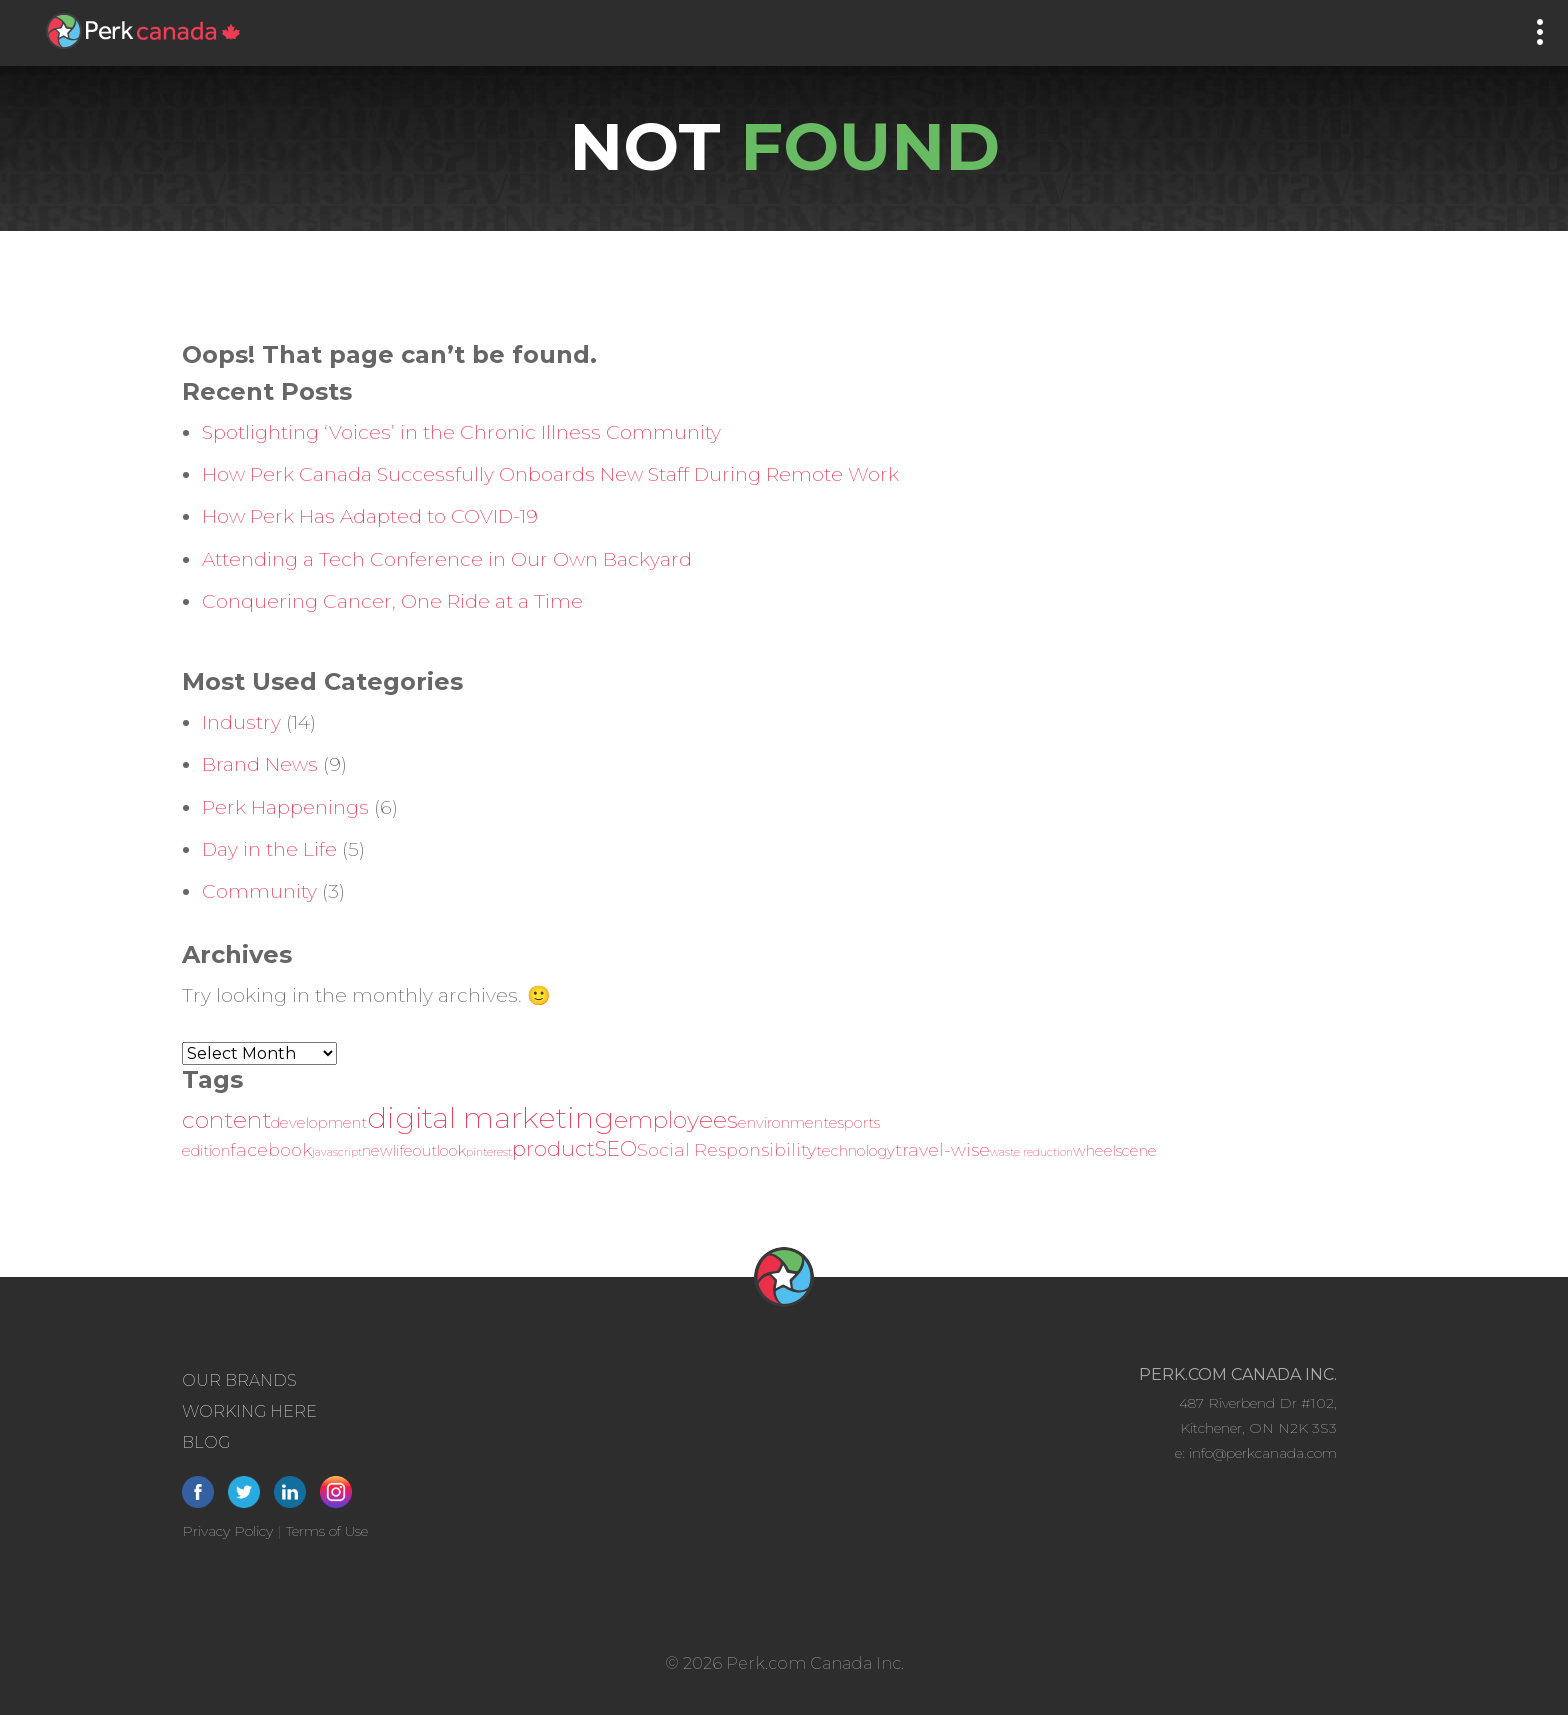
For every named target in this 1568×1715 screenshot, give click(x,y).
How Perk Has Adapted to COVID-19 (370, 516)
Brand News (260, 764)
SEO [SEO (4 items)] (616, 1149)
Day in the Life (269, 849)
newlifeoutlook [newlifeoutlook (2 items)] (414, 1151)
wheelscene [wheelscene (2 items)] (1115, 1151)
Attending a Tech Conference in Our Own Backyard (447, 559)
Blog (206, 1442)
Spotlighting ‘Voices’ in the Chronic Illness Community (461, 432)
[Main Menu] (1540, 32)
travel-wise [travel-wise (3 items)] (942, 1149)
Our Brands (239, 1380)
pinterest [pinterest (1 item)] (489, 1152)
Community (259, 891)
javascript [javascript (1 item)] (337, 1152)
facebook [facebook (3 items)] (271, 1149)
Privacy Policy (227, 1531)
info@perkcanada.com (1263, 1453)
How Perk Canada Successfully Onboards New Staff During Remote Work (550, 474)
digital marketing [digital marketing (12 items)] (490, 1117)
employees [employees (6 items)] (676, 1119)
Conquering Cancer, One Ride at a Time (392, 601)
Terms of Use (327, 1531)
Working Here (249, 1411)
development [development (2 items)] (319, 1123)
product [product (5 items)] (553, 1148)
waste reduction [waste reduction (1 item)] (1031, 1152)
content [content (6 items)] (226, 1119)
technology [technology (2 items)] (855, 1151)
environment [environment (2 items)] (783, 1123)
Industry (241, 722)
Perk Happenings (285, 807)
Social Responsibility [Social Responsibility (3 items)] (726, 1149)
